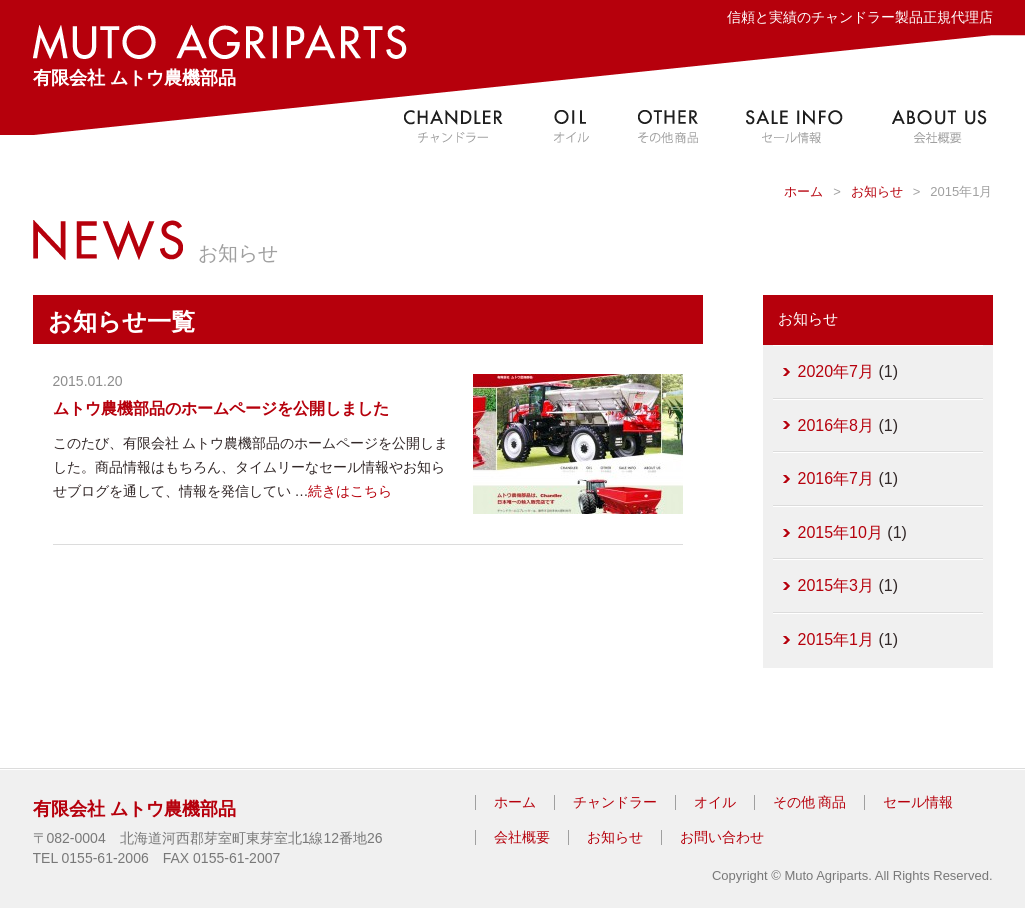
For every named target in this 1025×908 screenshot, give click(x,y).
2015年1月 (836, 639)
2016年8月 (836, 425)
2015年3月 (836, 585)
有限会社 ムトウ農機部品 (220, 56)
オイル (715, 802)
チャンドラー (615, 802)
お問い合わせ (722, 837)
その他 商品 (810, 802)
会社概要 (522, 837)
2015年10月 (840, 532)
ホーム (803, 191)
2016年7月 (836, 478)
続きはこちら (350, 491)
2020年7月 (836, 371)
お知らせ (877, 191)
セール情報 (918, 802)
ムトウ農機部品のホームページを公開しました (221, 408)
